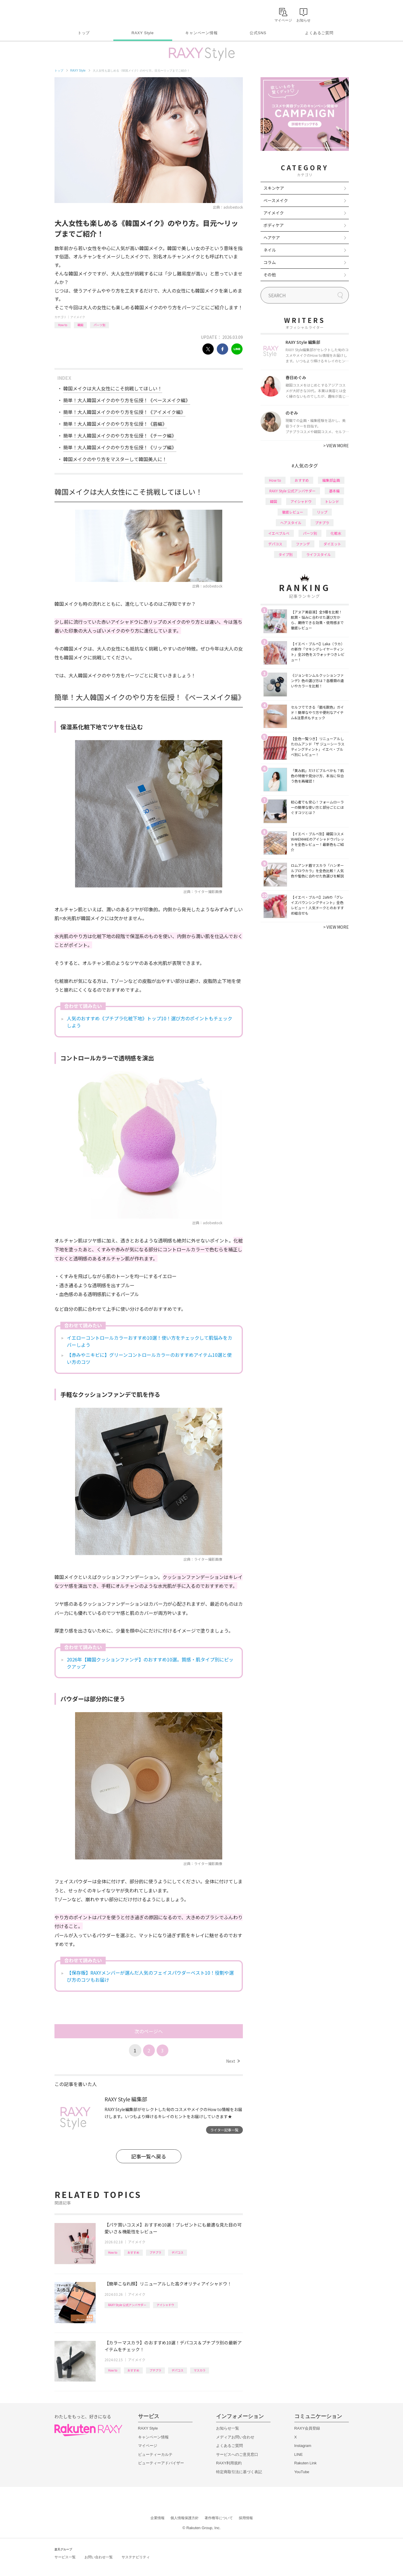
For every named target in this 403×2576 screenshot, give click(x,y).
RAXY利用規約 (229, 2463)
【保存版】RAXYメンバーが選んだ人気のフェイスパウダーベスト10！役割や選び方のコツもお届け (150, 1976)
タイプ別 (285, 554)
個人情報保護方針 (184, 2518)
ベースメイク (275, 200)
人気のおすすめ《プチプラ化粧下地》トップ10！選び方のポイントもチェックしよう (149, 1022)
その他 (269, 275)
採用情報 (246, 2518)
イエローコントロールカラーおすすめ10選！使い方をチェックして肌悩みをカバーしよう (149, 1341)
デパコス (177, 2252)
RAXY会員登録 (307, 2428)
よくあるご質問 (319, 33)
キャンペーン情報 (201, 33)
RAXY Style (143, 33)
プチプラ (155, 2252)
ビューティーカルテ (155, 2454)
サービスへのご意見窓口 (237, 2454)
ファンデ (303, 543)
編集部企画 (331, 480)
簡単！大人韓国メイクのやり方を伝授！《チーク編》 (119, 435)
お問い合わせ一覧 (98, 2557)
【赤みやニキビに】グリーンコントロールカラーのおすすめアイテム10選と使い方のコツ (149, 1358)
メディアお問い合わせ (235, 2437)
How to (62, 325)
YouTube (301, 2472)
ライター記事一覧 (224, 2129)
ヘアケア (271, 237)
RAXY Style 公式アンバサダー (127, 2305)
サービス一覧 (65, 2557)
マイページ (147, 2445)
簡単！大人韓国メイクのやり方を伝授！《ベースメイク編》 (126, 400)
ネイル (269, 250)
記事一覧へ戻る (148, 2156)
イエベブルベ (278, 533)
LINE (298, 2454)
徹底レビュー (292, 511)
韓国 (80, 325)
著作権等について (219, 2518)
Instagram (302, 2445)
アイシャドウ (165, 2305)
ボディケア (273, 225)
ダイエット (332, 543)
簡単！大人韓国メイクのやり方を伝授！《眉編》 (115, 423)
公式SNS (258, 33)
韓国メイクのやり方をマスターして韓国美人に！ (115, 459)
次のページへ (149, 2031)
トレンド (332, 501)
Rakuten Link (305, 2463)
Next (232, 2061)
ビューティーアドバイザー (161, 2463)
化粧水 (336, 533)
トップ (84, 33)
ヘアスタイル (290, 522)
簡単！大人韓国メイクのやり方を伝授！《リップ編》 (119, 447)
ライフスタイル (318, 554)
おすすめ (133, 2252)
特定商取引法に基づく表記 (239, 2472)
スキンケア (273, 188)
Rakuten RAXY (80, 13)
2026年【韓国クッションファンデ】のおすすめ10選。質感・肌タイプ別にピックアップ (150, 1663)
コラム (269, 262)
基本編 (334, 490)
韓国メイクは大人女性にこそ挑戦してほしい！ (112, 388)
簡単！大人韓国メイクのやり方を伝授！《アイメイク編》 (124, 411)
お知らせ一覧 (227, 2428)
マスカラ (199, 2370)
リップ (322, 511)
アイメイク (77, 317)
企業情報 (157, 2518)
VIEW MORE (336, 445)
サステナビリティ (136, 2557)
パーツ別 (99, 325)
